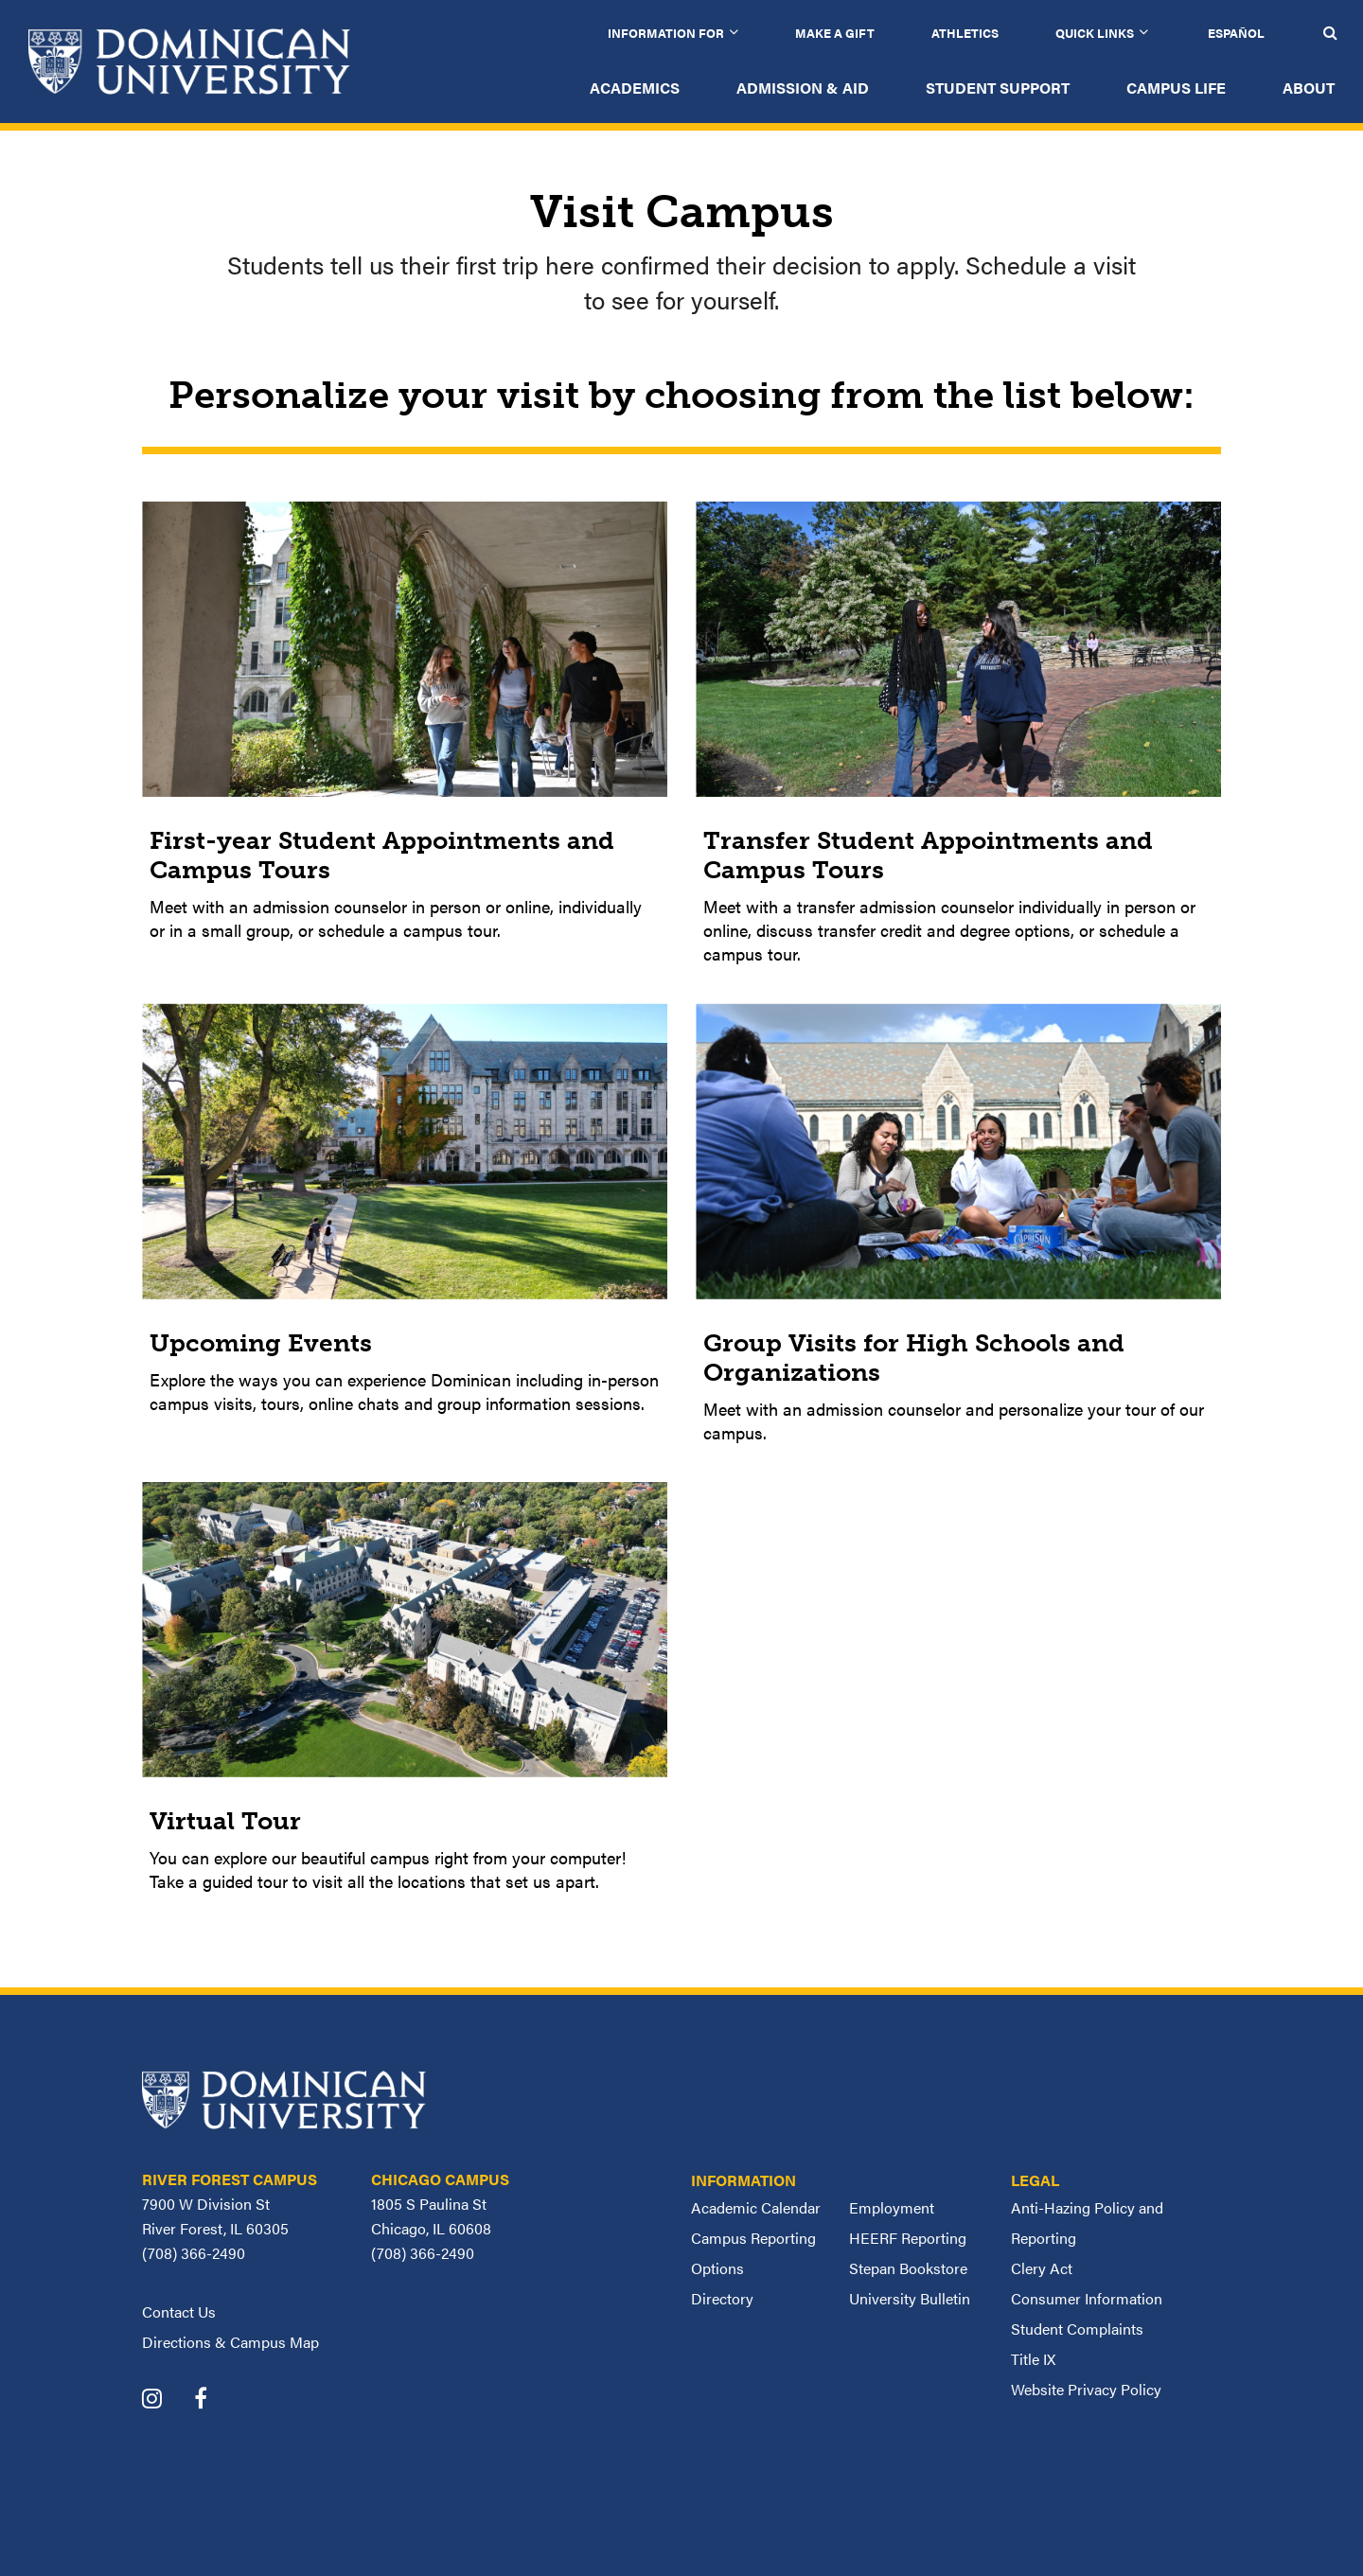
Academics (635, 87)
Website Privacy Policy (1086, 2389)
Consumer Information (1086, 2298)
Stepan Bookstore (908, 2268)
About (1309, 87)
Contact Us (179, 2311)
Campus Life (1176, 87)
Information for (666, 33)
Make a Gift (835, 33)
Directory (722, 2298)
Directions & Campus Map (230, 2342)
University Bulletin (909, 2298)
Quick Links (1094, 33)
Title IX (1033, 2359)
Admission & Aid (802, 87)
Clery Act (1041, 2268)
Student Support (998, 87)
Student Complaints (1077, 2328)
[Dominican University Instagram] (166, 2400)
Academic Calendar (756, 2207)
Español (1236, 33)
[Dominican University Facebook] (215, 2400)
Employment (891, 2207)
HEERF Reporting (907, 2238)
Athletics (965, 33)
